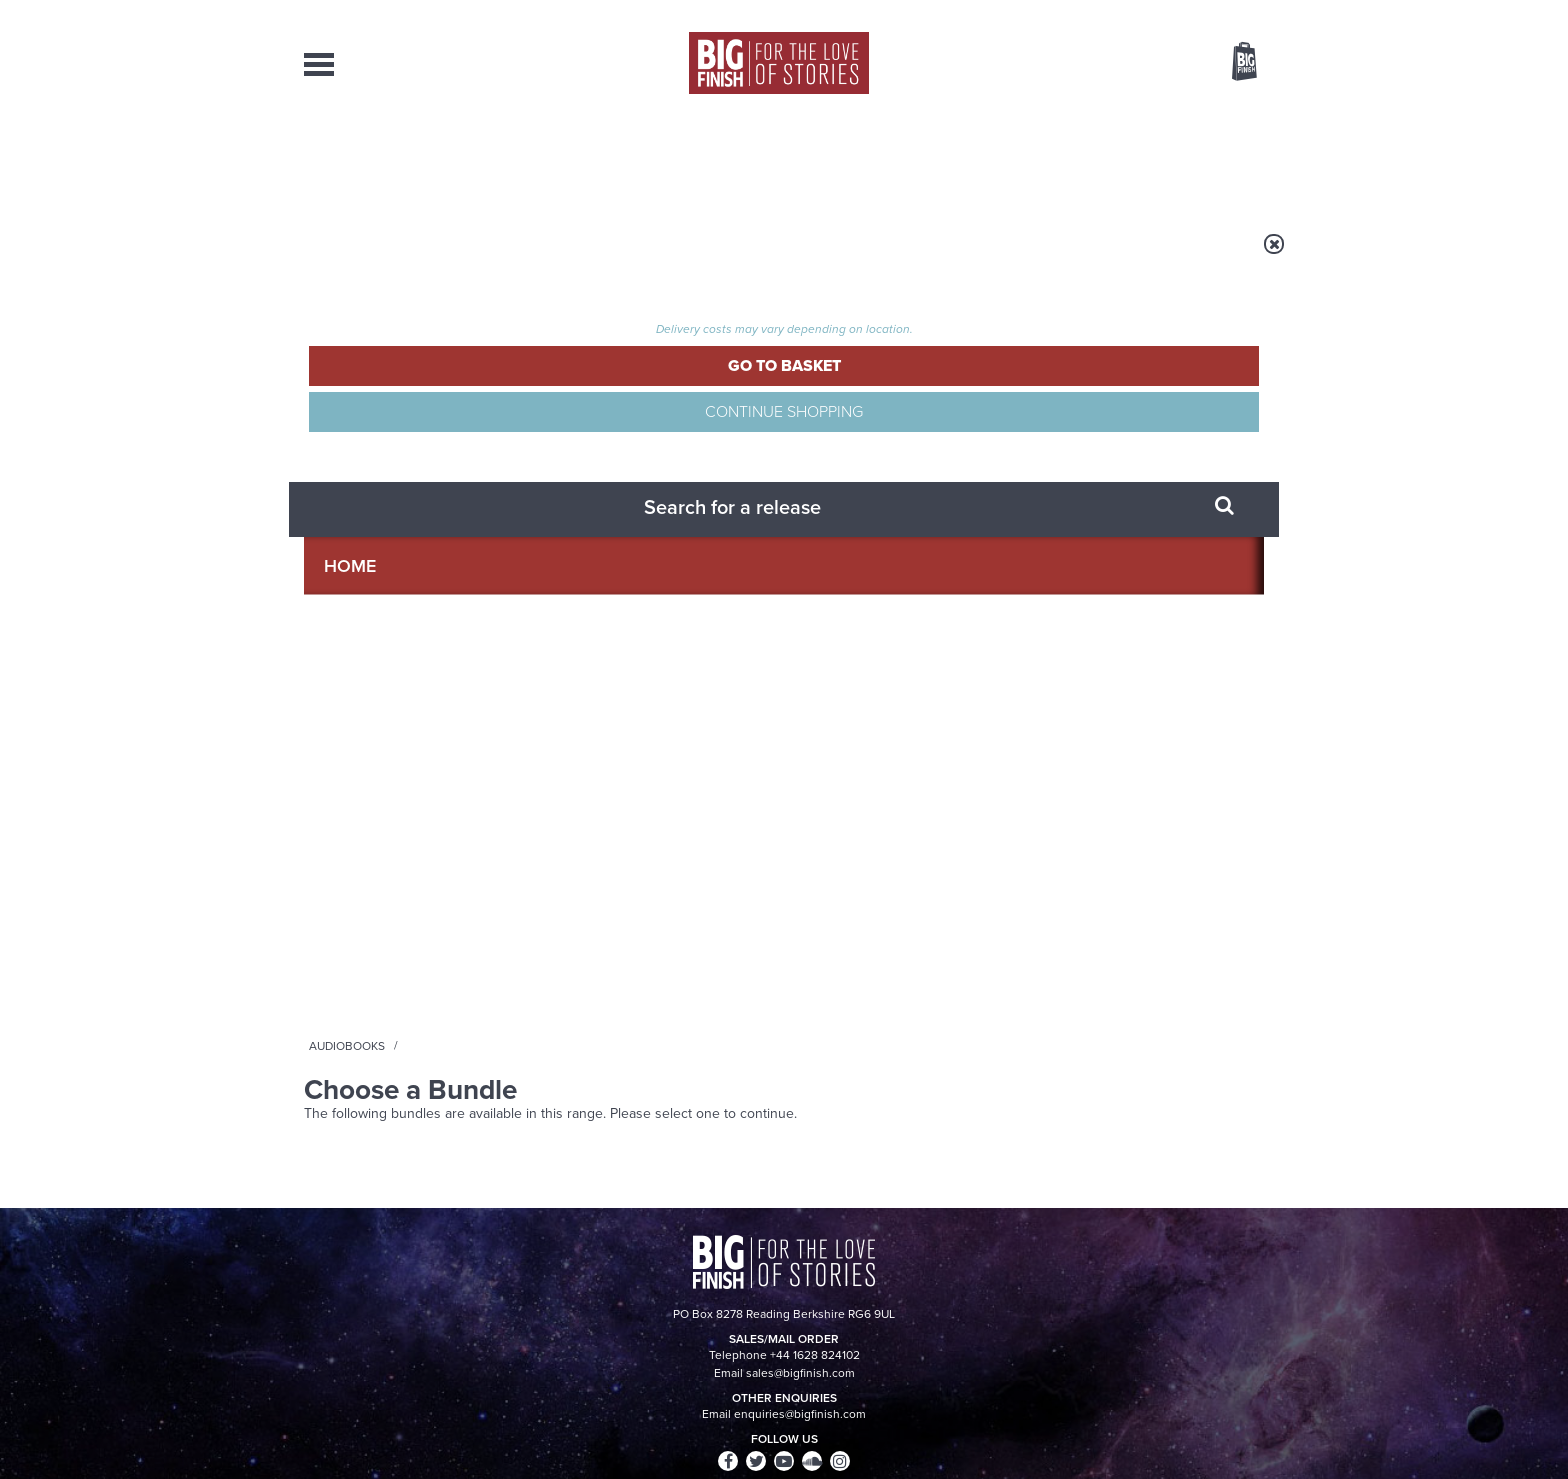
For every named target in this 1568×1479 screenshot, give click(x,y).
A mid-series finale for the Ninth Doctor (1104, 973)
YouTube (1050, 528)
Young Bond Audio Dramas (616, 758)
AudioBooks (412, 160)
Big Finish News (397, 721)
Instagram (987, 528)
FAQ (1252, 1275)
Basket (1232, 63)
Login (1154, 13)
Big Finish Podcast (1004, 546)
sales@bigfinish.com (641, 1274)
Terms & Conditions (727, 1426)
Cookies (644, 1426)
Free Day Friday (1051, 758)
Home (420, 257)
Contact (1221, 160)
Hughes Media (407, 1450)
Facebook (872, 528)
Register (1217, 13)
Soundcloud (1135, 528)
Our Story (1238, 1257)
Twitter (930, 528)
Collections (576, 160)
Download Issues (1218, 1293)
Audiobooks (498, 257)
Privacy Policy (346, 617)
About (1105, 160)
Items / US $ (1138, 64)
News (865, 160)
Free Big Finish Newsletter (27, 447)
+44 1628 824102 (661, 1256)
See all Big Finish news (1162, 724)
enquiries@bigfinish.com (823, 1274)
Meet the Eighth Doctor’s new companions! (602, 973)
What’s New (737, 160)
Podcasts (983, 160)
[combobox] (1083, 115)
